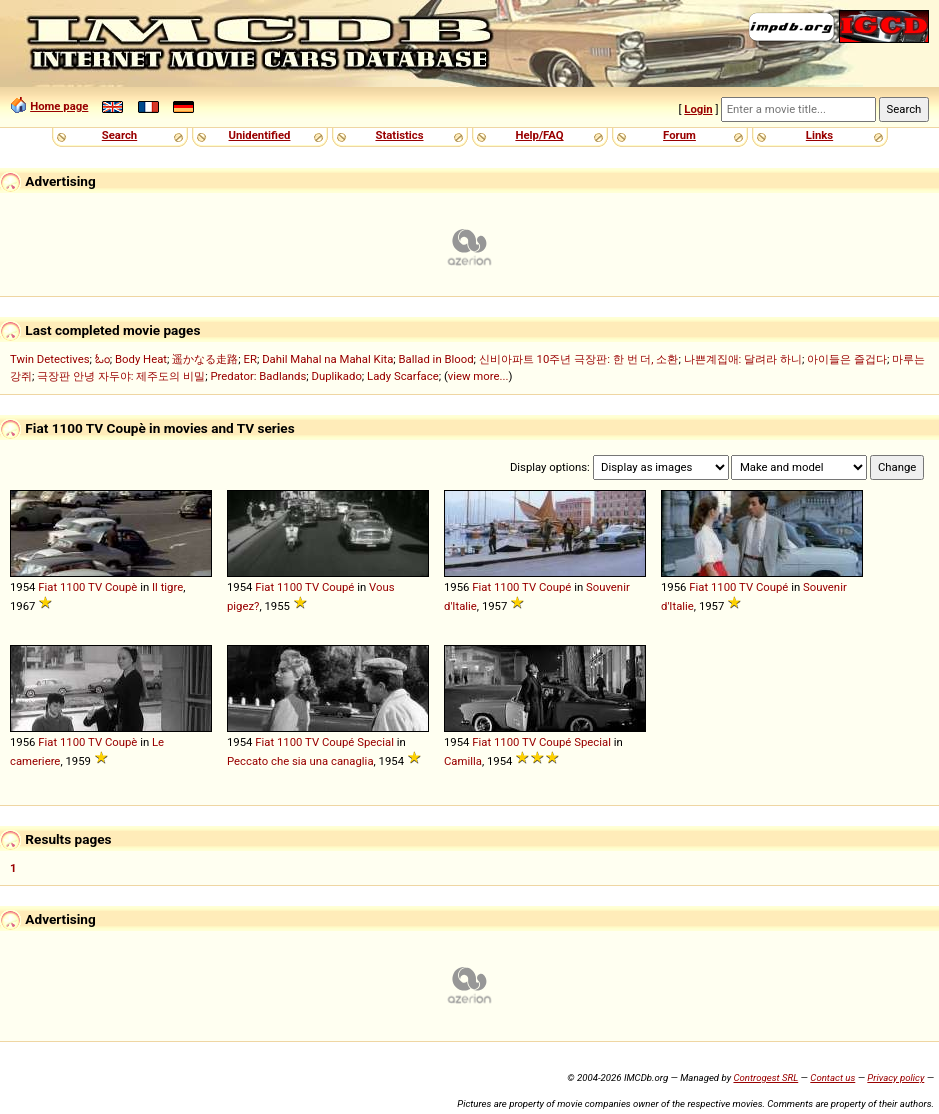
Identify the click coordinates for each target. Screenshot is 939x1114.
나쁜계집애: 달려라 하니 (743, 359)
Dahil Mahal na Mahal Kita (327, 359)
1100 (72, 587)
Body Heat (141, 359)
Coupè (121, 587)
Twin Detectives (50, 359)
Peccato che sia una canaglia (300, 761)
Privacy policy (895, 1077)
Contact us (832, 1077)
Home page (59, 106)
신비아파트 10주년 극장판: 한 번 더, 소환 (579, 359)
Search (119, 135)
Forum (679, 135)
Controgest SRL (765, 1077)
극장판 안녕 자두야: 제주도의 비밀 (121, 376)
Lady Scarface (403, 376)
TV (95, 587)
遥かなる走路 (205, 359)
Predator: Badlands (258, 376)
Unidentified (260, 135)
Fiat (47, 587)
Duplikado (337, 376)
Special (375, 742)
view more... (478, 376)
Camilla (463, 761)
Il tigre (167, 587)
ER (250, 359)
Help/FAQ (539, 135)
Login (698, 109)
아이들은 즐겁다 (847, 359)
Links (819, 135)
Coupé (338, 587)
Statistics (399, 135)
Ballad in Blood (436, 359)
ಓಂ (102, 359)
